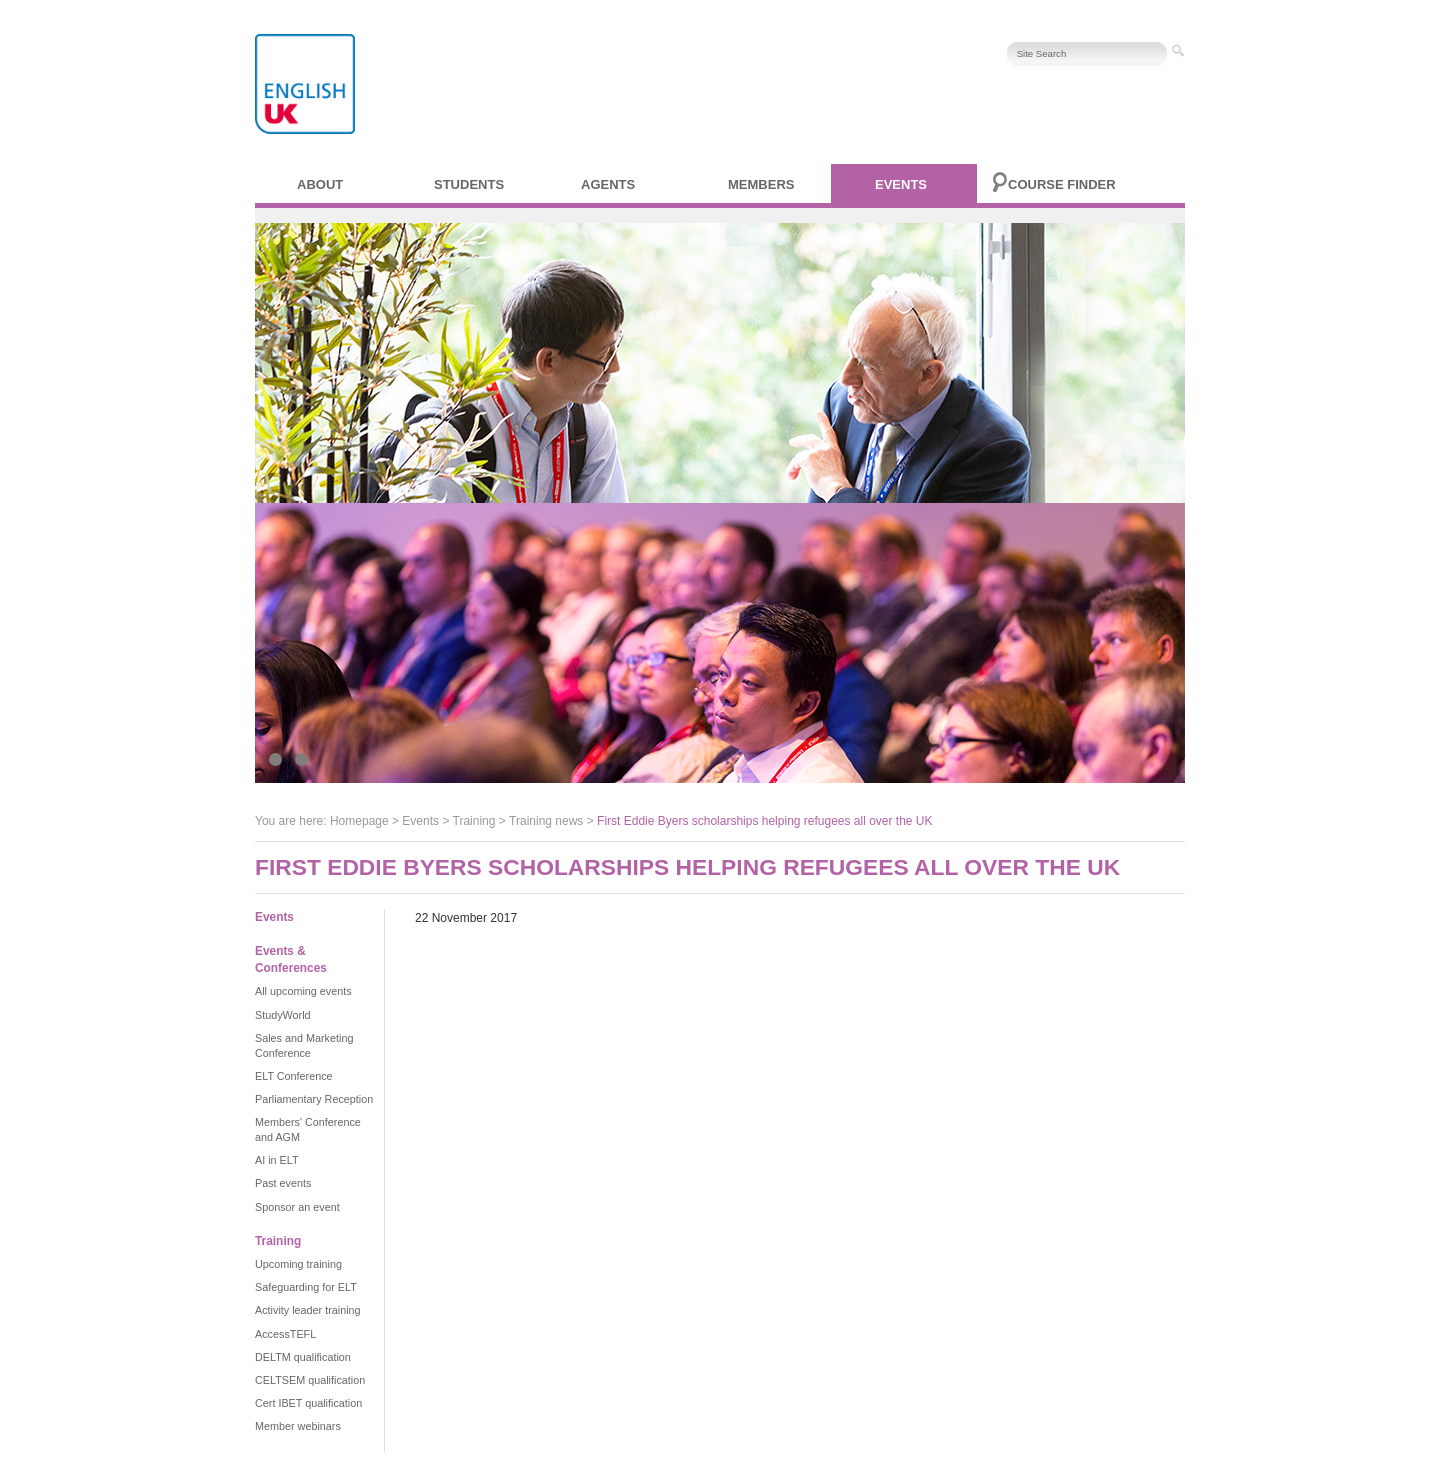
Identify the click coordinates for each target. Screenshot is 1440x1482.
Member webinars (298, 1426)
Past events (283, 1183)
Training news (546, 821)
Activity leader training (308, 1310)
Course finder (1062, 184)
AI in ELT (277, 1160)
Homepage (359, 821)
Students (469, 184)
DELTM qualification (303, 1357)
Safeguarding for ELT (306, 1287)
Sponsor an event (297, 1207)
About (320, 184)
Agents (608, 184)
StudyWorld (283, 1015)
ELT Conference (294, 1076)
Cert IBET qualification (308, 1403)
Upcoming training (298, 1264)
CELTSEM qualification (310, 1380)
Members (761, 184)
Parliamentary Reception (314, 1099)
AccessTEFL (285, 1334)
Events (901, 184)
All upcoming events (303, 991)
